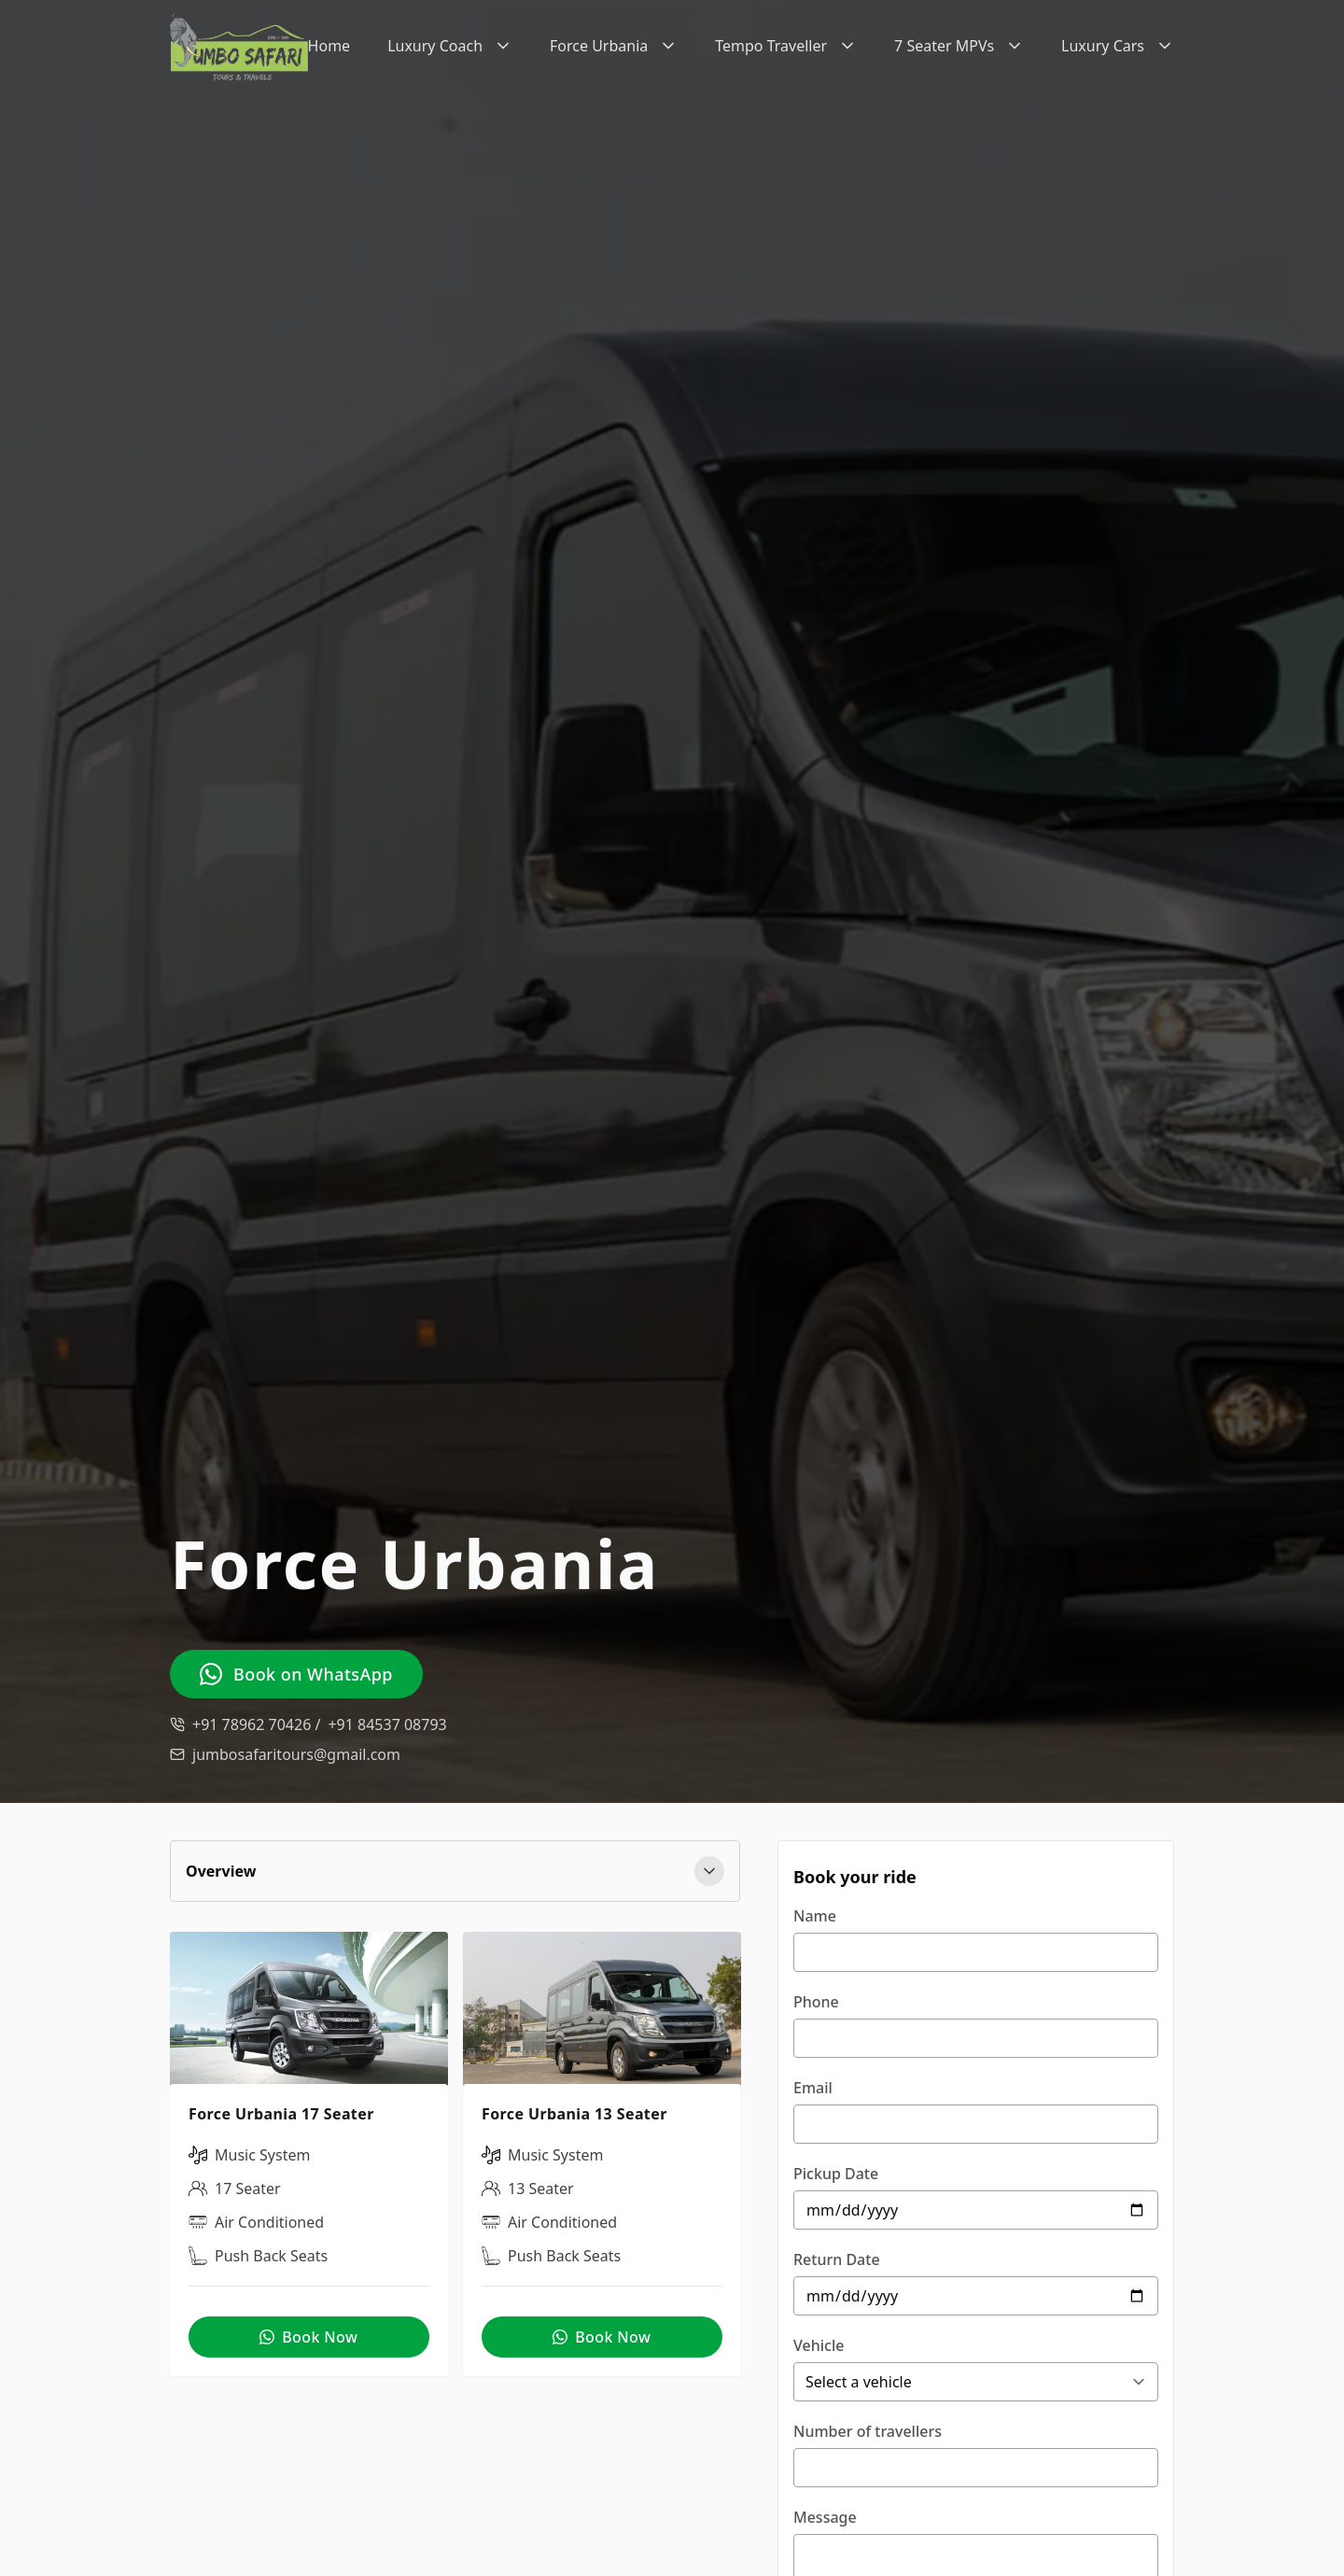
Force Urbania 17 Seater (281, 2114)
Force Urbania (614, 45)
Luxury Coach (449, 45)
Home (329, 45)
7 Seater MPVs (959, 45)
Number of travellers (867, 2431)
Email (813, 2087)
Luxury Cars (1117, 45)
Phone (816, 2002)
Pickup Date (835, 2173)
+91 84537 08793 (387, 1724)
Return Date (836, 2259)
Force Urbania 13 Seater (574, 2114)
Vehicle (818, 2345)
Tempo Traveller (786, 45)
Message (825, 2517)
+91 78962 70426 (256, 1724)
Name (814, 1916)
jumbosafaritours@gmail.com (296, 1754)
